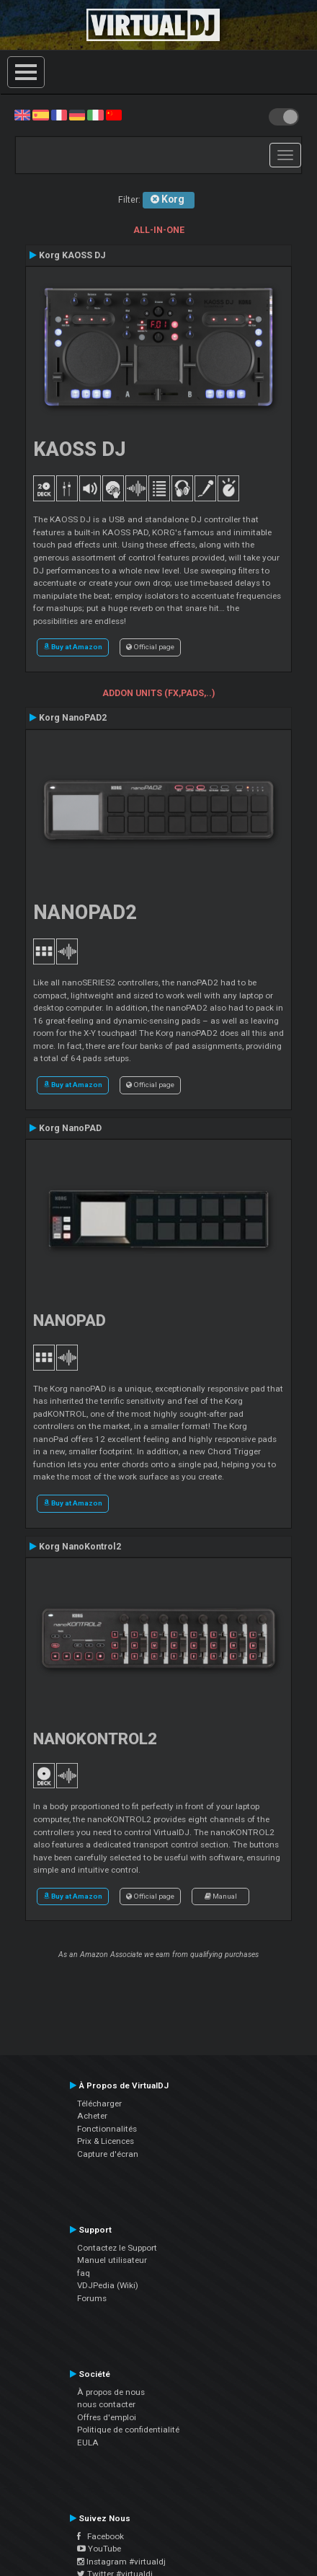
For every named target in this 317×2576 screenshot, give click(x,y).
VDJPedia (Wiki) (107, 2285)
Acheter (92, 2116)
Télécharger (99, 2103)
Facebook (100, 2536)
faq (83, 2273)
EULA (88, 2442)
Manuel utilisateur (112, 2260)
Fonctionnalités (107, 2129)
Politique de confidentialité (128, 2430)
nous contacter (106, 2404)
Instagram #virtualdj (121, 2562)
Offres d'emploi (106, 2417)
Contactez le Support (117, 2248)
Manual (221, 1896)
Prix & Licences (105, 2141)
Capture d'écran (107, 2154)
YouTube (99, 2549)
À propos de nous (111, 2392)
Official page (150, 647)
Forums (92, 2298)
